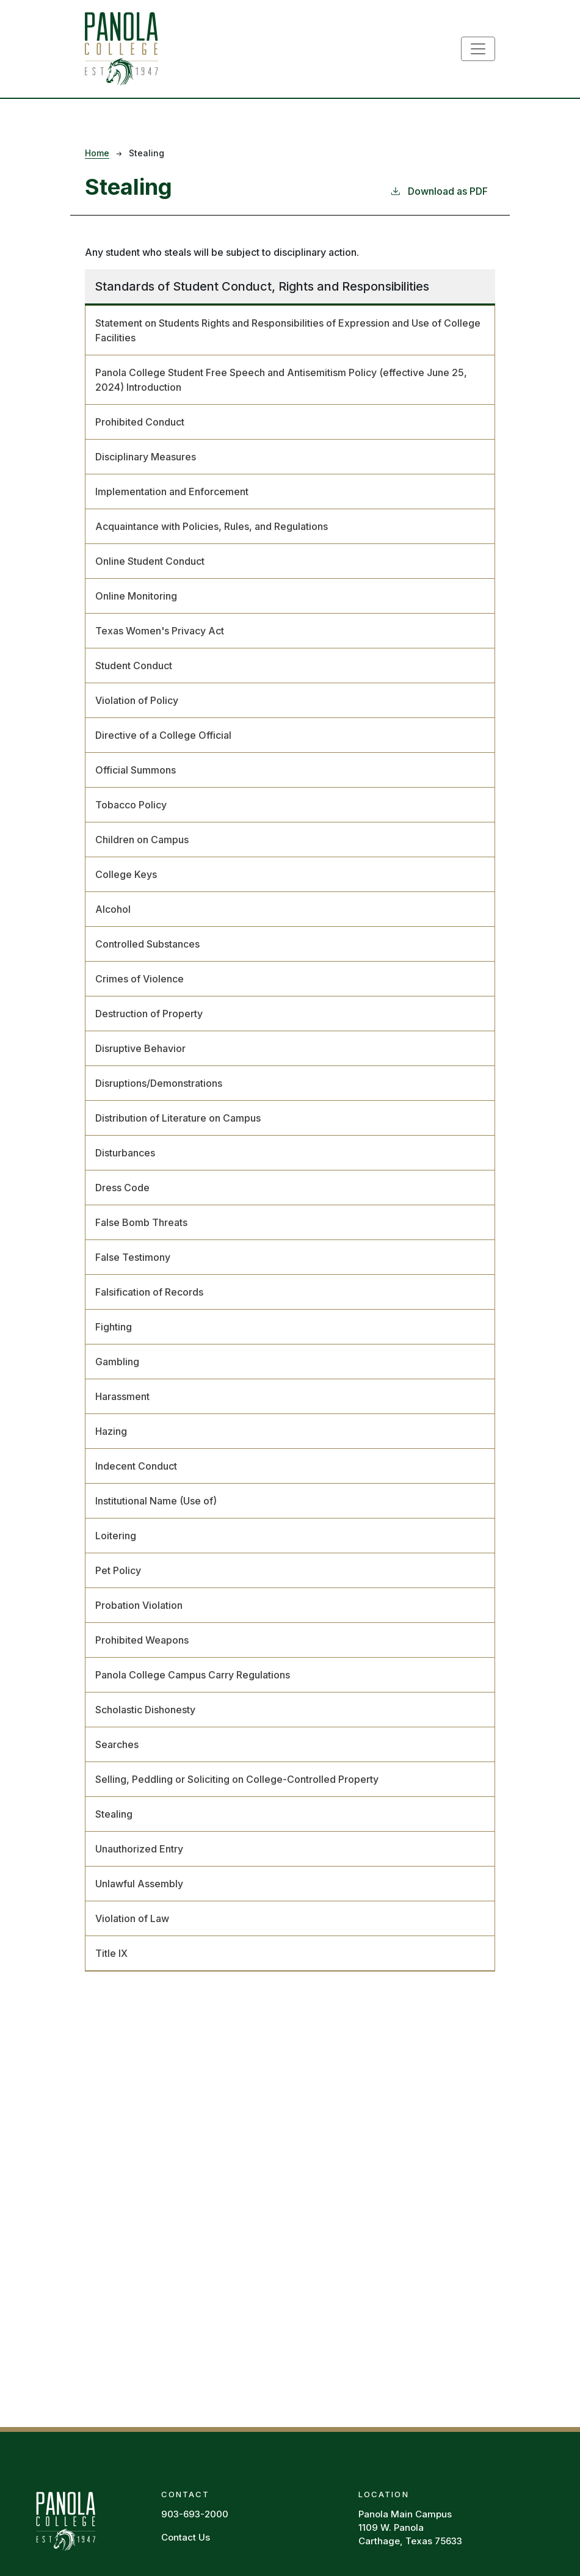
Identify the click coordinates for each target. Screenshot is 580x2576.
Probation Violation (139, 1605)
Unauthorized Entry (139, 1849)
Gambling (117, 1361)
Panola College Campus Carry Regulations (192, 1675)
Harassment (122, 1396)
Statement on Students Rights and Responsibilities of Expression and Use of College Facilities (287, 330)
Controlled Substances (147, 944)
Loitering (115, 1535)
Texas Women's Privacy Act (159, 631)
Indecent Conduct (136, 1466)
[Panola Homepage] (65, 2519)
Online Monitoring (136, 596)
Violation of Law (132, 1918)
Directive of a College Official (163, 735)
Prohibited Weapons (142, 1640)
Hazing (111, 1431)
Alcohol (113, 909)
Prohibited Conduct (139, 422)
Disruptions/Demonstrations (158, 1083)
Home (97, 153)
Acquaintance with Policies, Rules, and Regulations (211, 526)
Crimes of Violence (139, 979)
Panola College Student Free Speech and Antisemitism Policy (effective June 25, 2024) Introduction (281, 379)
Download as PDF (439, 190)
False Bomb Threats (141, 1222)
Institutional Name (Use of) (156, 1501)
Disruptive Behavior (140, 1048)
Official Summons (135, 770)
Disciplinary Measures (145, 457)
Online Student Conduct (150, 561)
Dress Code (122, 1187)
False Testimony (132, 1257)
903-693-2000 (194, 2514)
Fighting (113, 1327)
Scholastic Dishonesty (145, 1709)
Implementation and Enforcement (171, 491)
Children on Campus (142, 839)
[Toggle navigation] (478, 49)
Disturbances (125, 1153)
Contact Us (185, 2537)
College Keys (126, 874)
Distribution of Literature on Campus (178, 1118)
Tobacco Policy (131, 805)
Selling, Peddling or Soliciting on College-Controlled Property (237, 1779)
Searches (117, 1744)
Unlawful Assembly (139, 1884)
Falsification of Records (149, 1292)
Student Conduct (133, 665)
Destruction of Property (149, 1013)
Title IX (111, 1953)
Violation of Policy (136, 700)
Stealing (113, 1814)
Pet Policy (118, 1570)
